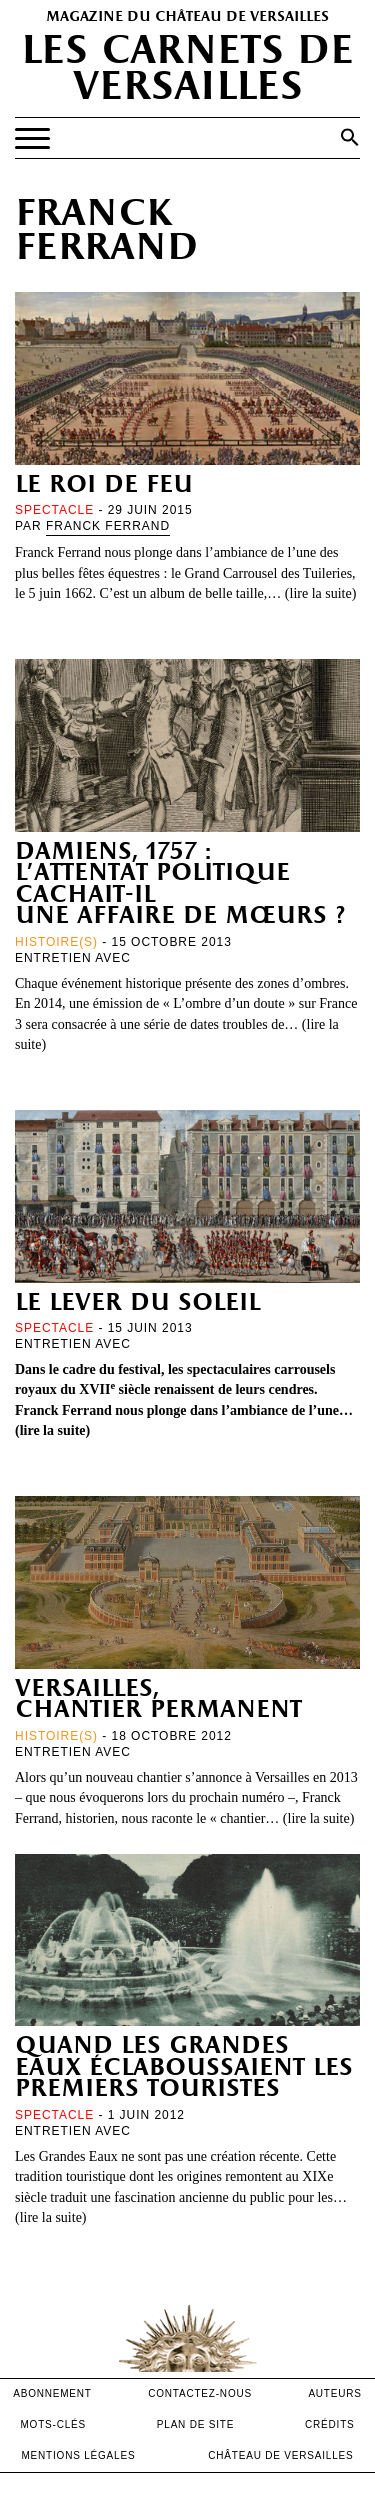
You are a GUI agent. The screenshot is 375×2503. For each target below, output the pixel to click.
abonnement (52, 2393)
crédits (330, 2424)
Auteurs (334, 2393)
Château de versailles (280, 2455)
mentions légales (78, 2455)
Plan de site (195, 2424)
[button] (350, 137)
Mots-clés (53, 2424)
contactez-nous (200, 2393)
